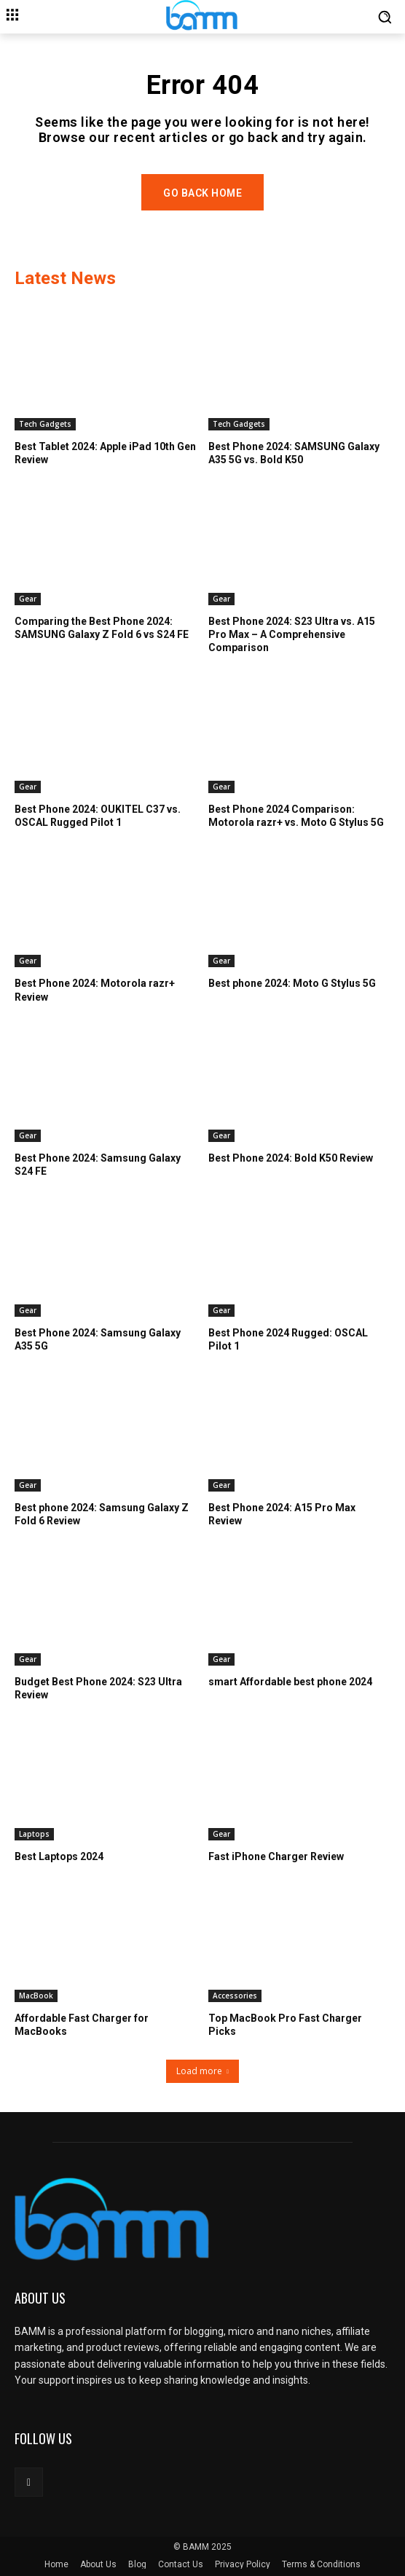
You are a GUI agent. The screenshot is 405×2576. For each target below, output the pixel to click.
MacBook (36, 1995)
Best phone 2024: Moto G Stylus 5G (292, 983)
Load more (202, 2071)
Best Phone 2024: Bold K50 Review (290, 1158)
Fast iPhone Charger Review (276, 1856)
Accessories (235, 1995)
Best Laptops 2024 (59, 1856)
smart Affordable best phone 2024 (290, 1681)
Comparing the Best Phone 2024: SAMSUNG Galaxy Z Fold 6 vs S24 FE (102, 627)
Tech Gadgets (45, 424)
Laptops (34, 1834)
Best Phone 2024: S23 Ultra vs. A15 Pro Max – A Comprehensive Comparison (291, 634)
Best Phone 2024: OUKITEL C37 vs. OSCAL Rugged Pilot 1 (98, 815)
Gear (27, 599)
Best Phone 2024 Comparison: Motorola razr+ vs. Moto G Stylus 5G (296, 815)
